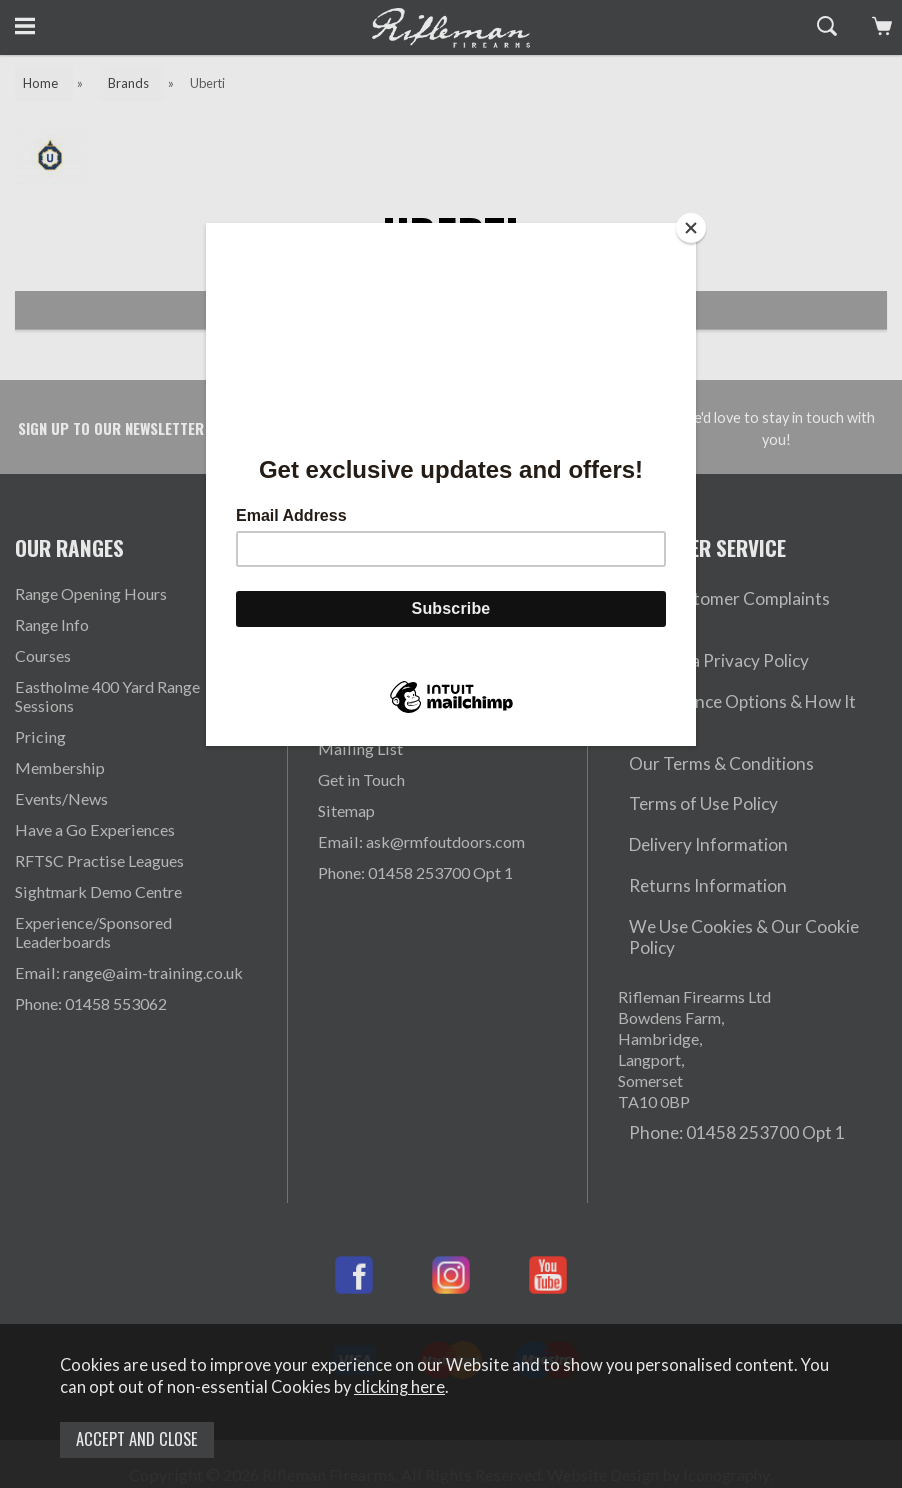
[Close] (691, 228)
